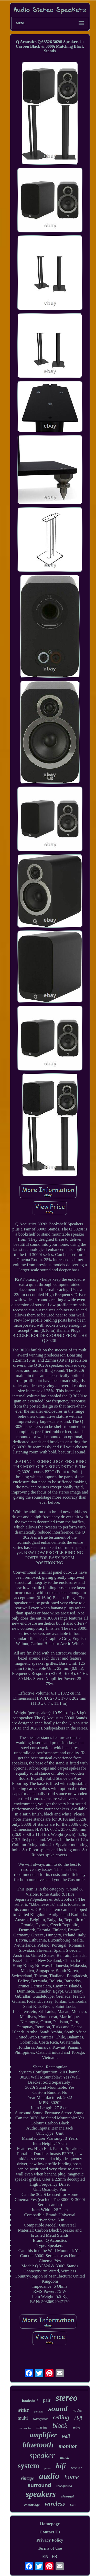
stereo (67, 2398)
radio (77, 2410)
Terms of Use (50, 2548)
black (59, 2425)
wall (66, 2436)
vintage (27, 2478)
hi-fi (78, 2418)
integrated (64, 2486)
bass (72, 2505)
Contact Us (49, 2532)
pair (47, 2400)
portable (38, 2411)
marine (41, 2427)
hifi (61, 2466)
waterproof (40, 2419)
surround (39, 2485)
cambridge (32, 2505)
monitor (68, 2446)
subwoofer (25, 2428)
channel (67, 2496)
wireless (55, 2503)
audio (49, 2476)
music (65, 2458)
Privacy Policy (49, 2540)
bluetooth (38, 2444)
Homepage (50, 2523)
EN (45, 2556)
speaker (42, 2455)
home (72, 2477)
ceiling (61, 2417)
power (47, 2468)
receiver (76, 2468)
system (28, 2465)
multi (23, 2418)
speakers (41, 2494)
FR (54, 2556)
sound (58, 2408)
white (23, 2410)
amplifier (43, 2435)
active (76, 2427)
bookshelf (30, 2401)
